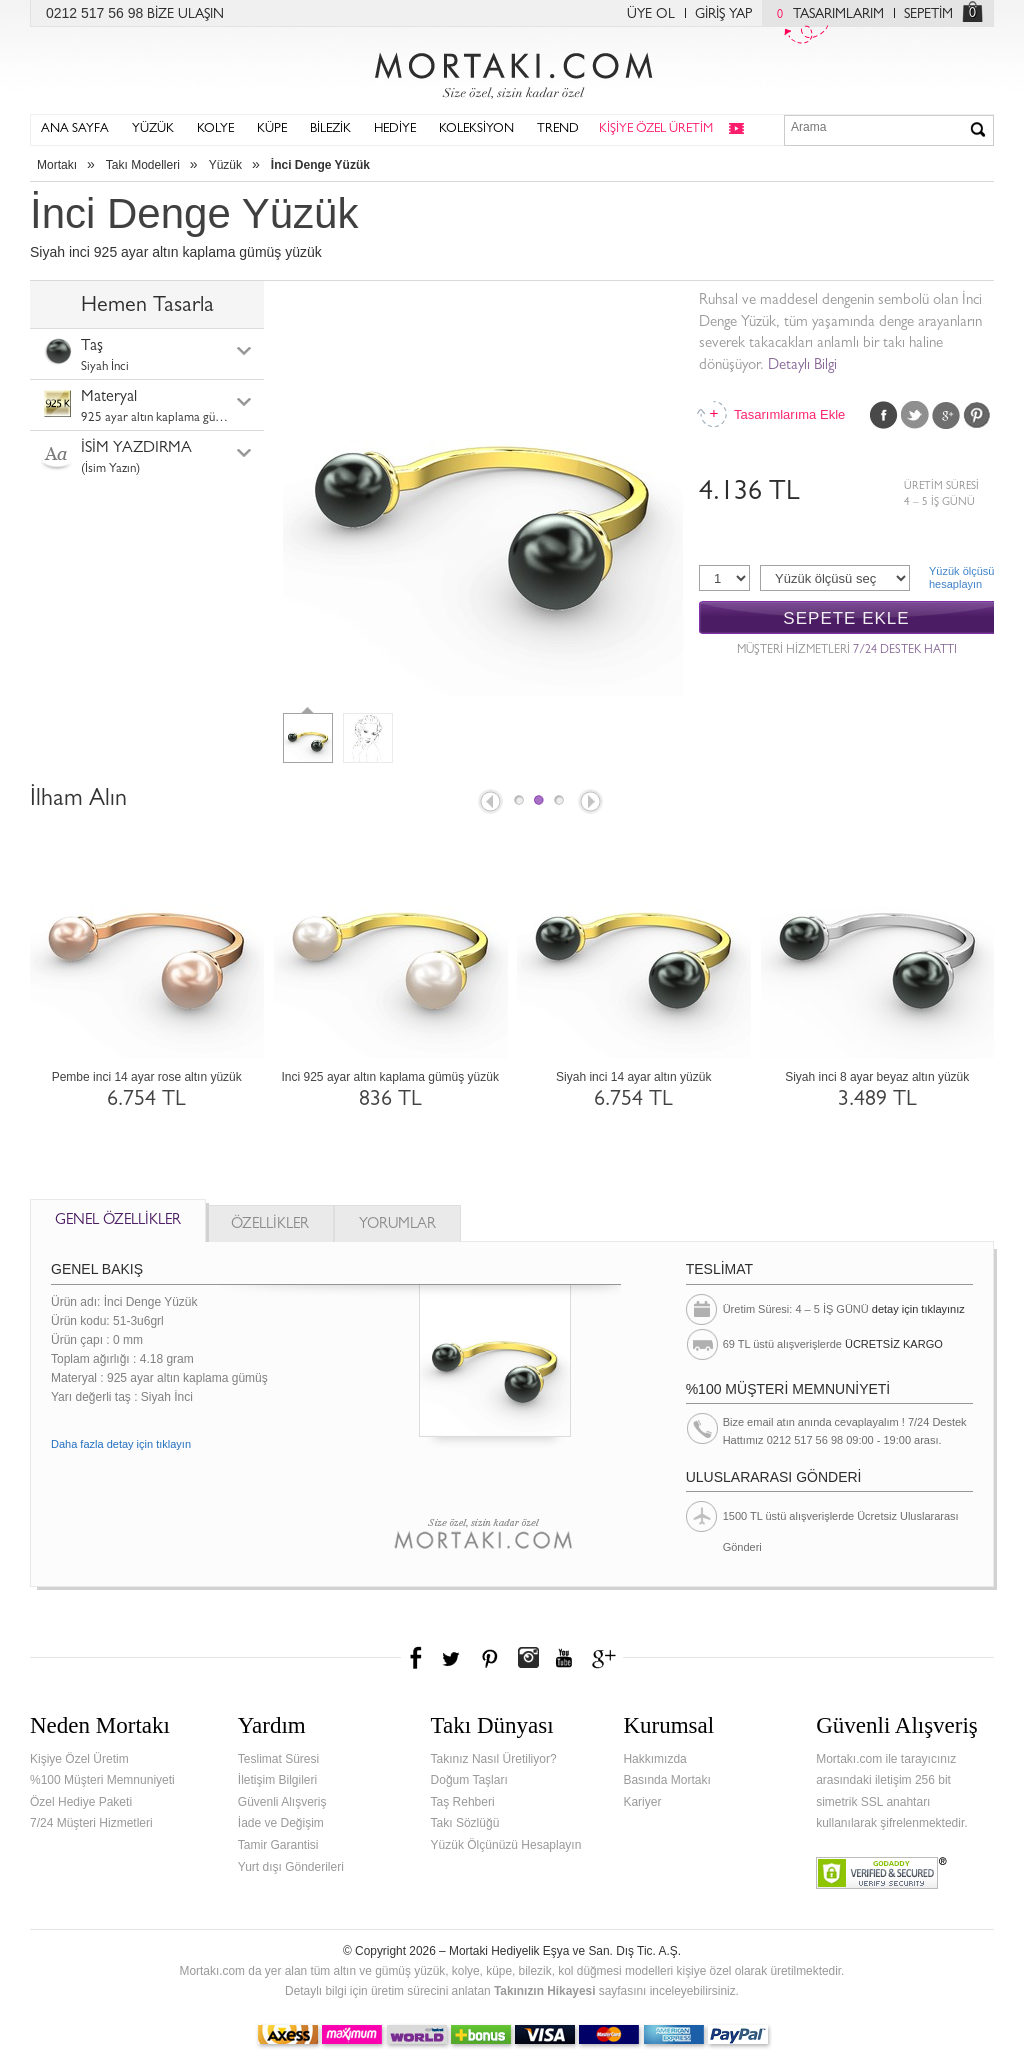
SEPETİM (928, 15)
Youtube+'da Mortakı (564, 1658)
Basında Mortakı (666, 1780)
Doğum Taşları (469, 1780)
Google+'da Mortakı (607, 1658)
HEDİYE (395, 129)
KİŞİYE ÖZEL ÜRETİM (656, 129)
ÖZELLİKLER (270, 1225)
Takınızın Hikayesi (545, 1991)
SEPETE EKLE (846, 618)
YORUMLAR (397, 1225)
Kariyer (642, 1802)
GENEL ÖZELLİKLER (118, 1221)
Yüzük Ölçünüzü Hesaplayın (506, 1845)
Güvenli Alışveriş (282, 1802)
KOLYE (215, 129)
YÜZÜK (153, 129)
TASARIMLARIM (825, 15)
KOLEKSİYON (476, 129)
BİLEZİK (330, 129)
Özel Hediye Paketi (81, 1802)
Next (592, 803)
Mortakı (57, 165)
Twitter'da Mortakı (453, 1658)
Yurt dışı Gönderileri (291, 1867)
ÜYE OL (651, 15)
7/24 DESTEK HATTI (905, 651)
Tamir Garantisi (278, 1845)
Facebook (884, 415)
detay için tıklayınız (918, 1309)
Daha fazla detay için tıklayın (121, 1444)
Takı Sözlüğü (465, 1823)
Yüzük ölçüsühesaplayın (961, 577)
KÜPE (272, 129)
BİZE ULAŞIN (185, 15)
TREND (558, 129)
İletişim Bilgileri (277, 1780)
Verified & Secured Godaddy (881, 1873)
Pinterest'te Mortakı (489, 1658)
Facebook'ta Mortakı (417, 1658)
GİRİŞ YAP (723, 15)
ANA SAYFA (75, 129)
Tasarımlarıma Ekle (789, 414)
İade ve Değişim (281, 1823)
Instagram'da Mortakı (528, 1658)
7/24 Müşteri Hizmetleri (91, 1823)
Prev (489, 803)
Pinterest (977, 415)
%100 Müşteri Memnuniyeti (102, 1780)
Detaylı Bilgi (802, 366)
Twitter (915, 415)
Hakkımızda (654, 1759)
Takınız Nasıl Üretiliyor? (494, 1759)
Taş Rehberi (463, 1802)
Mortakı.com (512, 71)
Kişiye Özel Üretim (79, 1759)
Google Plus (946, 415)
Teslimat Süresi (278, 1759)
